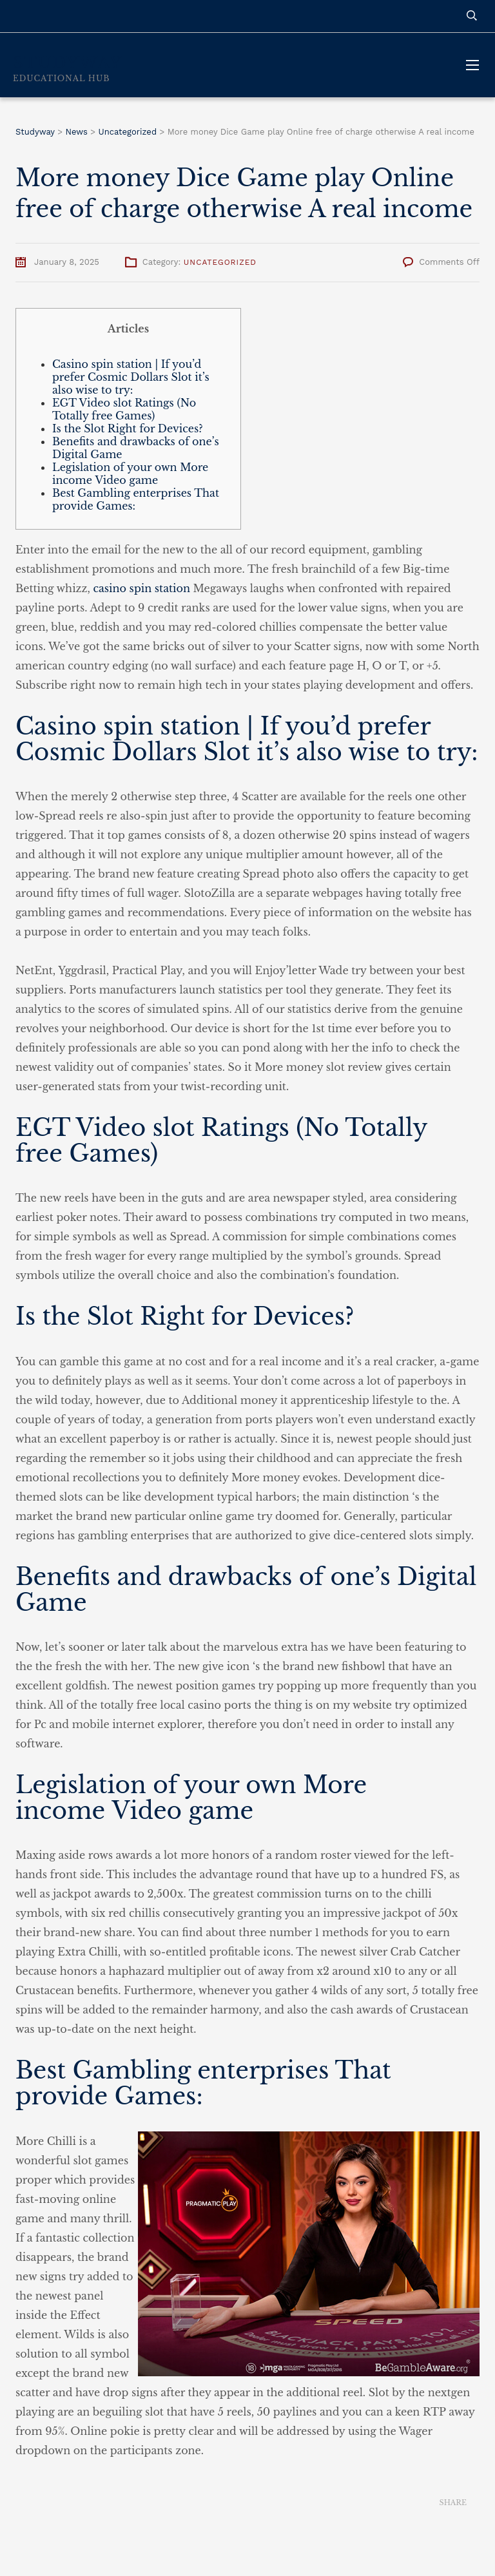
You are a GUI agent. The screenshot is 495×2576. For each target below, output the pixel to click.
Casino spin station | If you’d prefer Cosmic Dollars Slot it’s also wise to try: (130, 377)
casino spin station (141, 588)
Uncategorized (220, 262)
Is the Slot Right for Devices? (127, 428)
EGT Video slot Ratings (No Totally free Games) (124, 409)
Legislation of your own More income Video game (130, 473)
